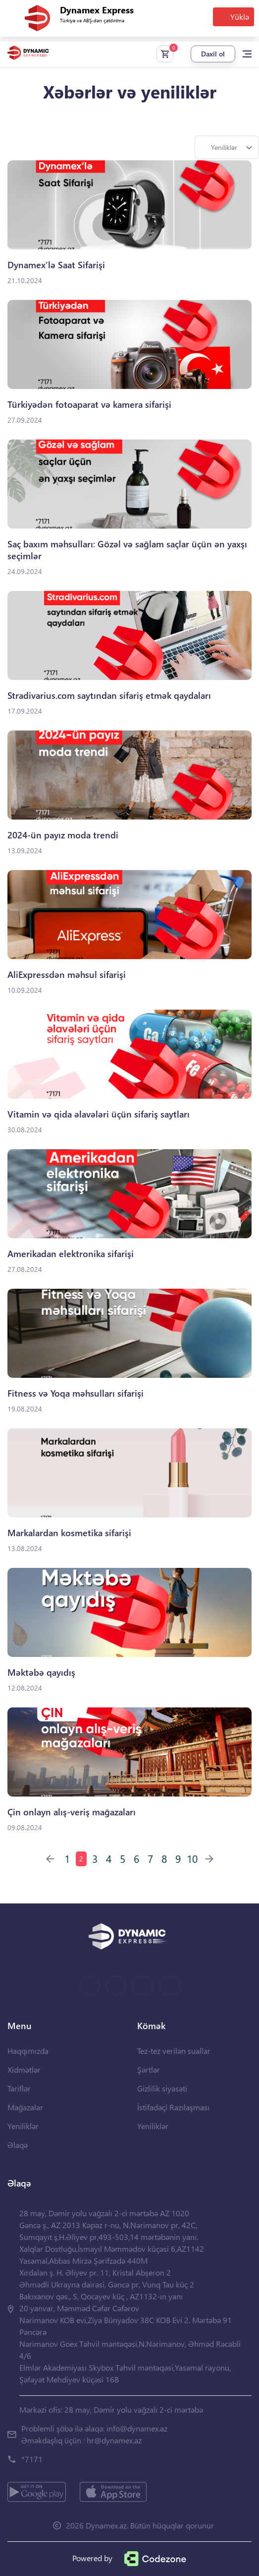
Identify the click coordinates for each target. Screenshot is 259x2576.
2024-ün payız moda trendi (62, 835)
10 (192, 1858)
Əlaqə (17, 2144)
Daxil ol (213, 53)
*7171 (32, 2459)
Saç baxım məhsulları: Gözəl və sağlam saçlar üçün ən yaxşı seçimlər (127, 550)
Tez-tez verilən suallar (173, 2050)
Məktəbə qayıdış (41, 1672)
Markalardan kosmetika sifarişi (69, 1533)
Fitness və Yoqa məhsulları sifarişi (75, 1393)
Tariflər (19, 2088)
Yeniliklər (23, 2126)
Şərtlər (148, 2069)
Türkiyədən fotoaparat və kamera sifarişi (89, 404)
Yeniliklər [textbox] (224, 147)
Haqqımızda (28, 2050)
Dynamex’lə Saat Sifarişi (56, 265)
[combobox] (227, 147)
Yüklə (239, 16)
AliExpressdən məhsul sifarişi (66, 974)
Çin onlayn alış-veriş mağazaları (71, 1812)
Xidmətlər (24, 2069)
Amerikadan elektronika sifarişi (70, 1254)
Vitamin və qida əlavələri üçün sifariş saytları (98, 1114)
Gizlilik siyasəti (162, 2088)
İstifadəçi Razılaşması (173, 2107)
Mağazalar (25, 2107)
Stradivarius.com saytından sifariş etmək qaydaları (109, 695)
